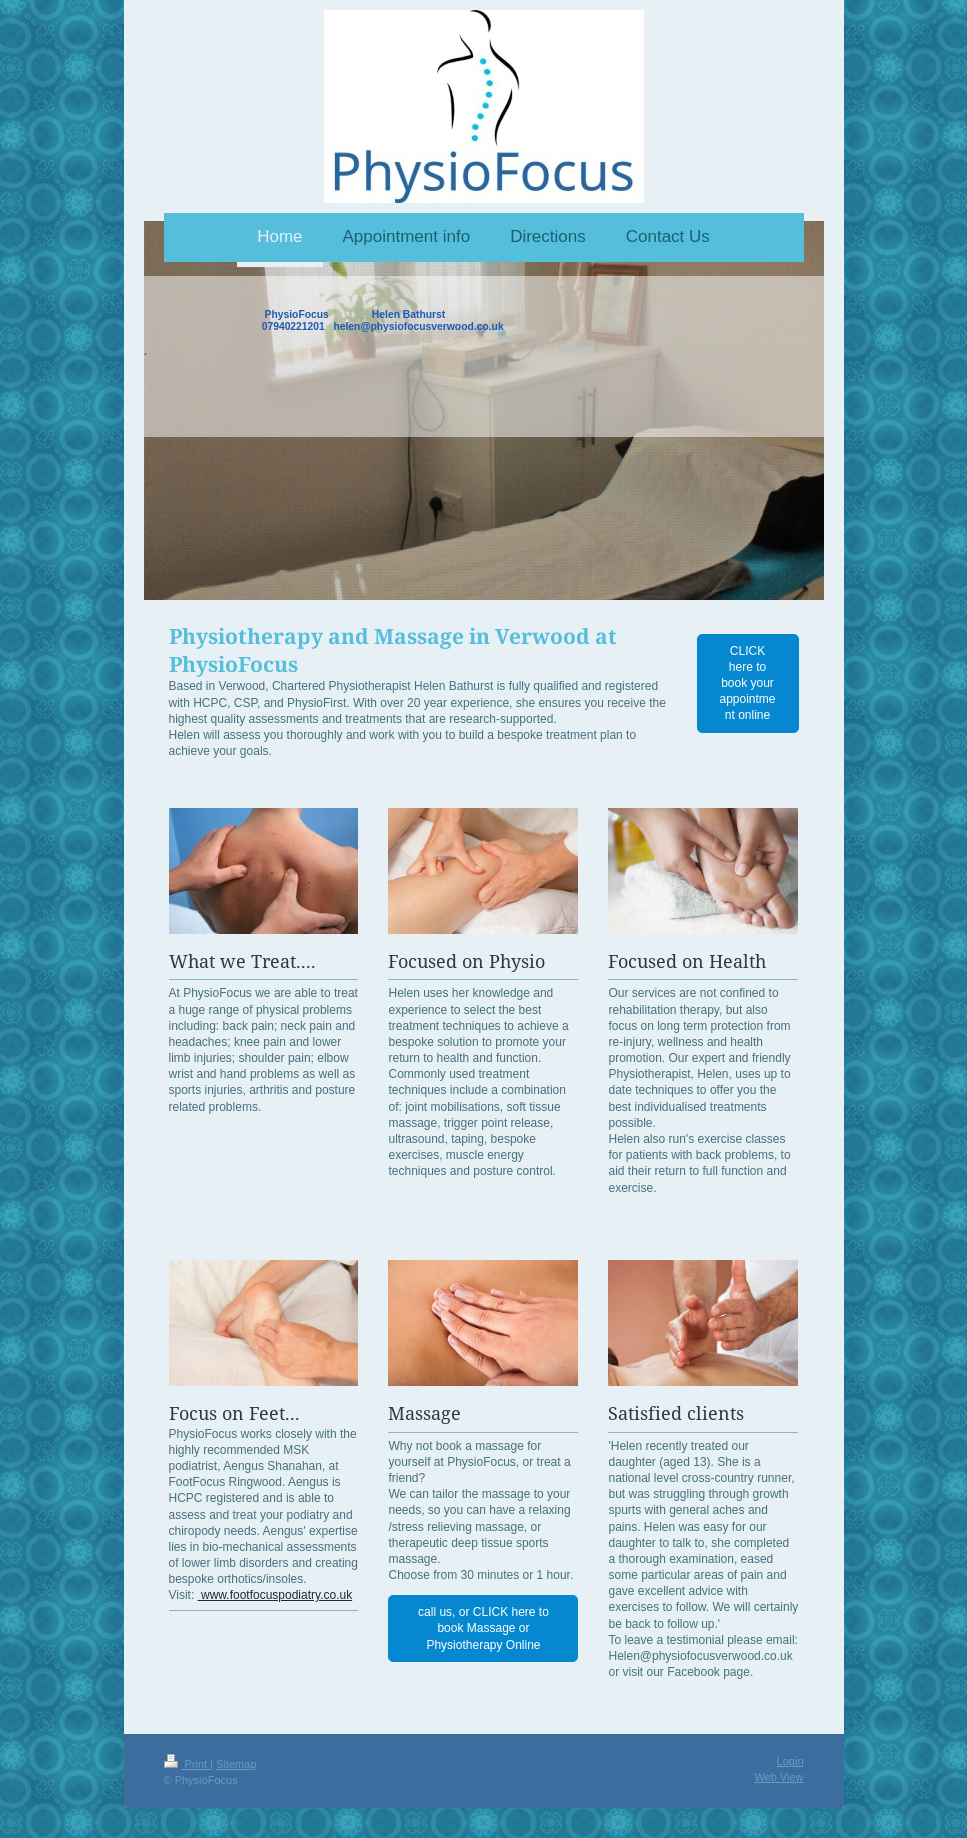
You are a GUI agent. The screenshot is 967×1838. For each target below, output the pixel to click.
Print (187, 1764)
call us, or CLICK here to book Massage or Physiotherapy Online (483, 1628)
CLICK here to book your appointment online (747, 683)
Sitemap (236, 1764)
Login (790, 1761)
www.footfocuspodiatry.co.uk (275, 1595)
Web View (778, 1777)
